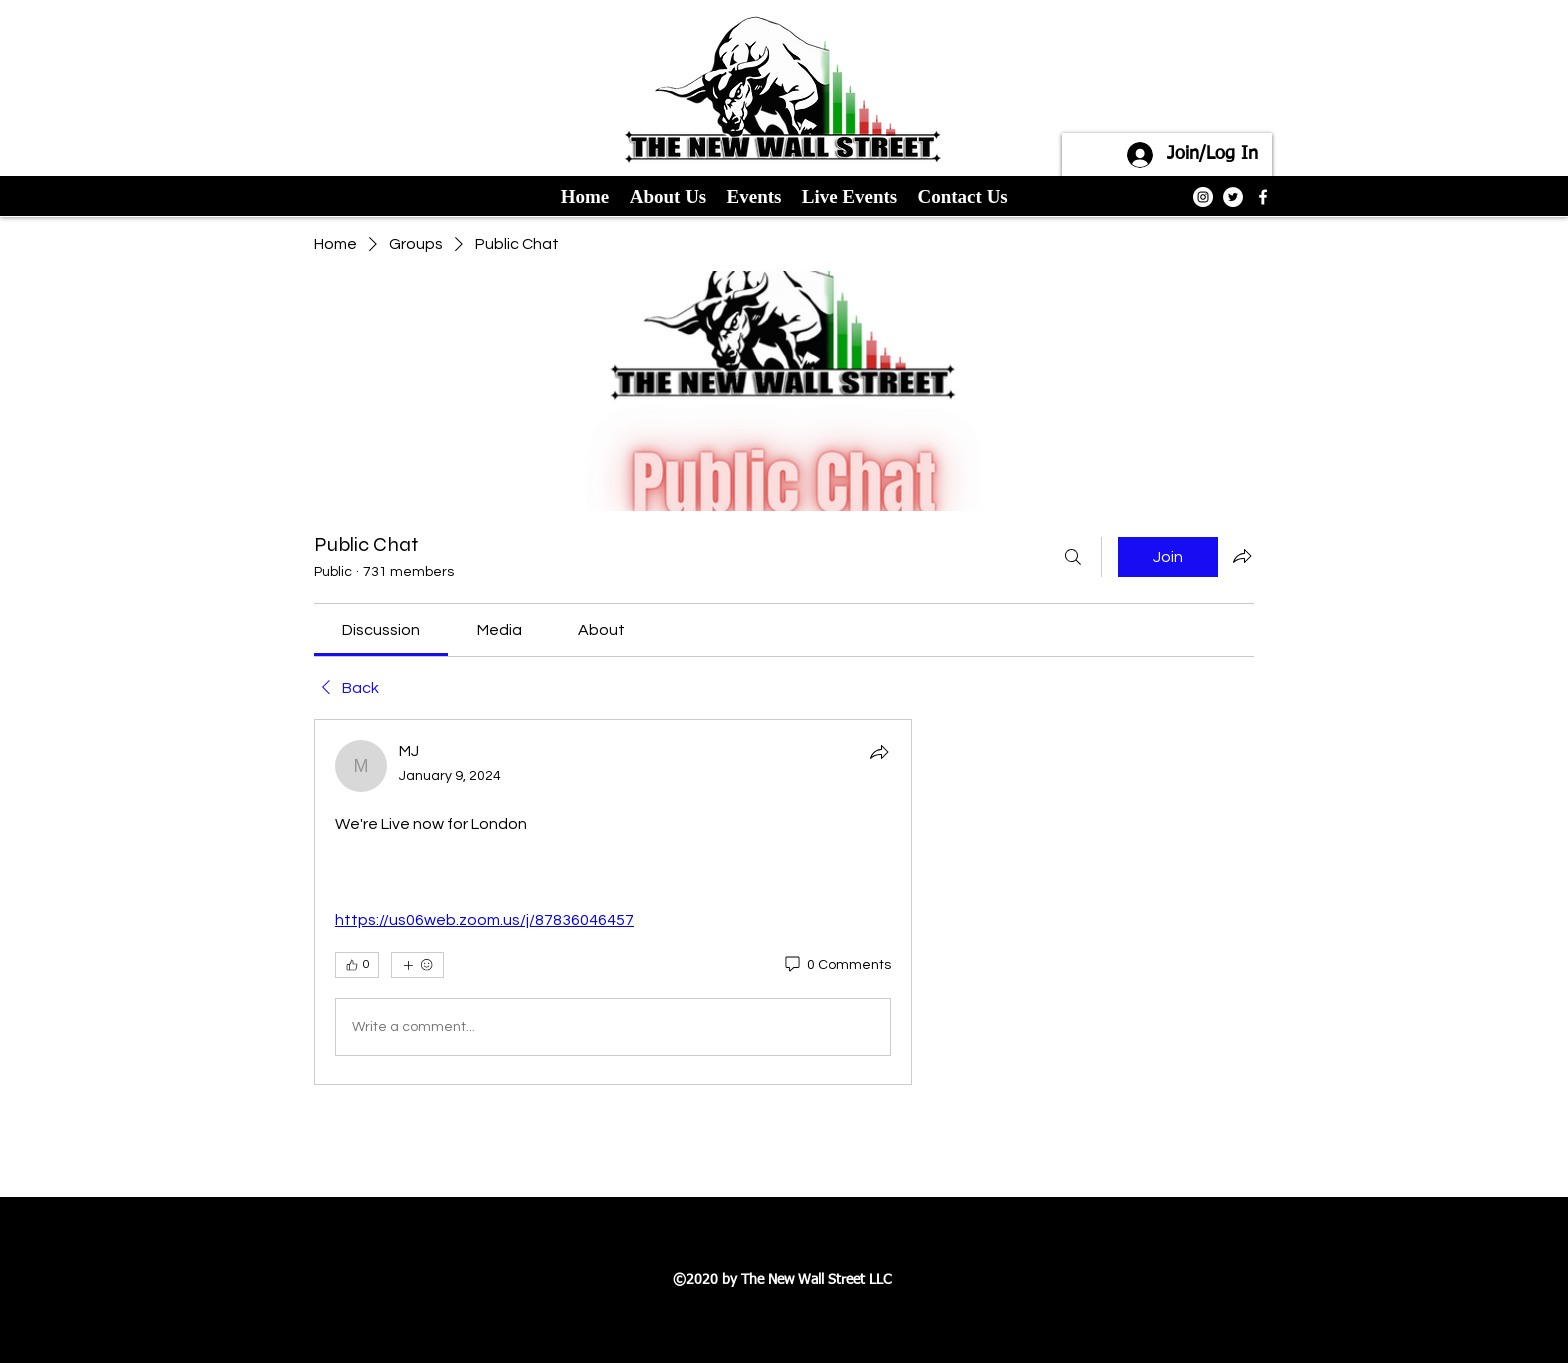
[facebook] (1263, 197)
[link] (381, 630)
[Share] (879, 752)
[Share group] (1242, 556)
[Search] (1073, 557)
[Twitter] (1233, 197)
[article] (613, 902)
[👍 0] (357, 965)
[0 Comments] (836, 966)
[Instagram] (1203, 197)
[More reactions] (417, 965)
